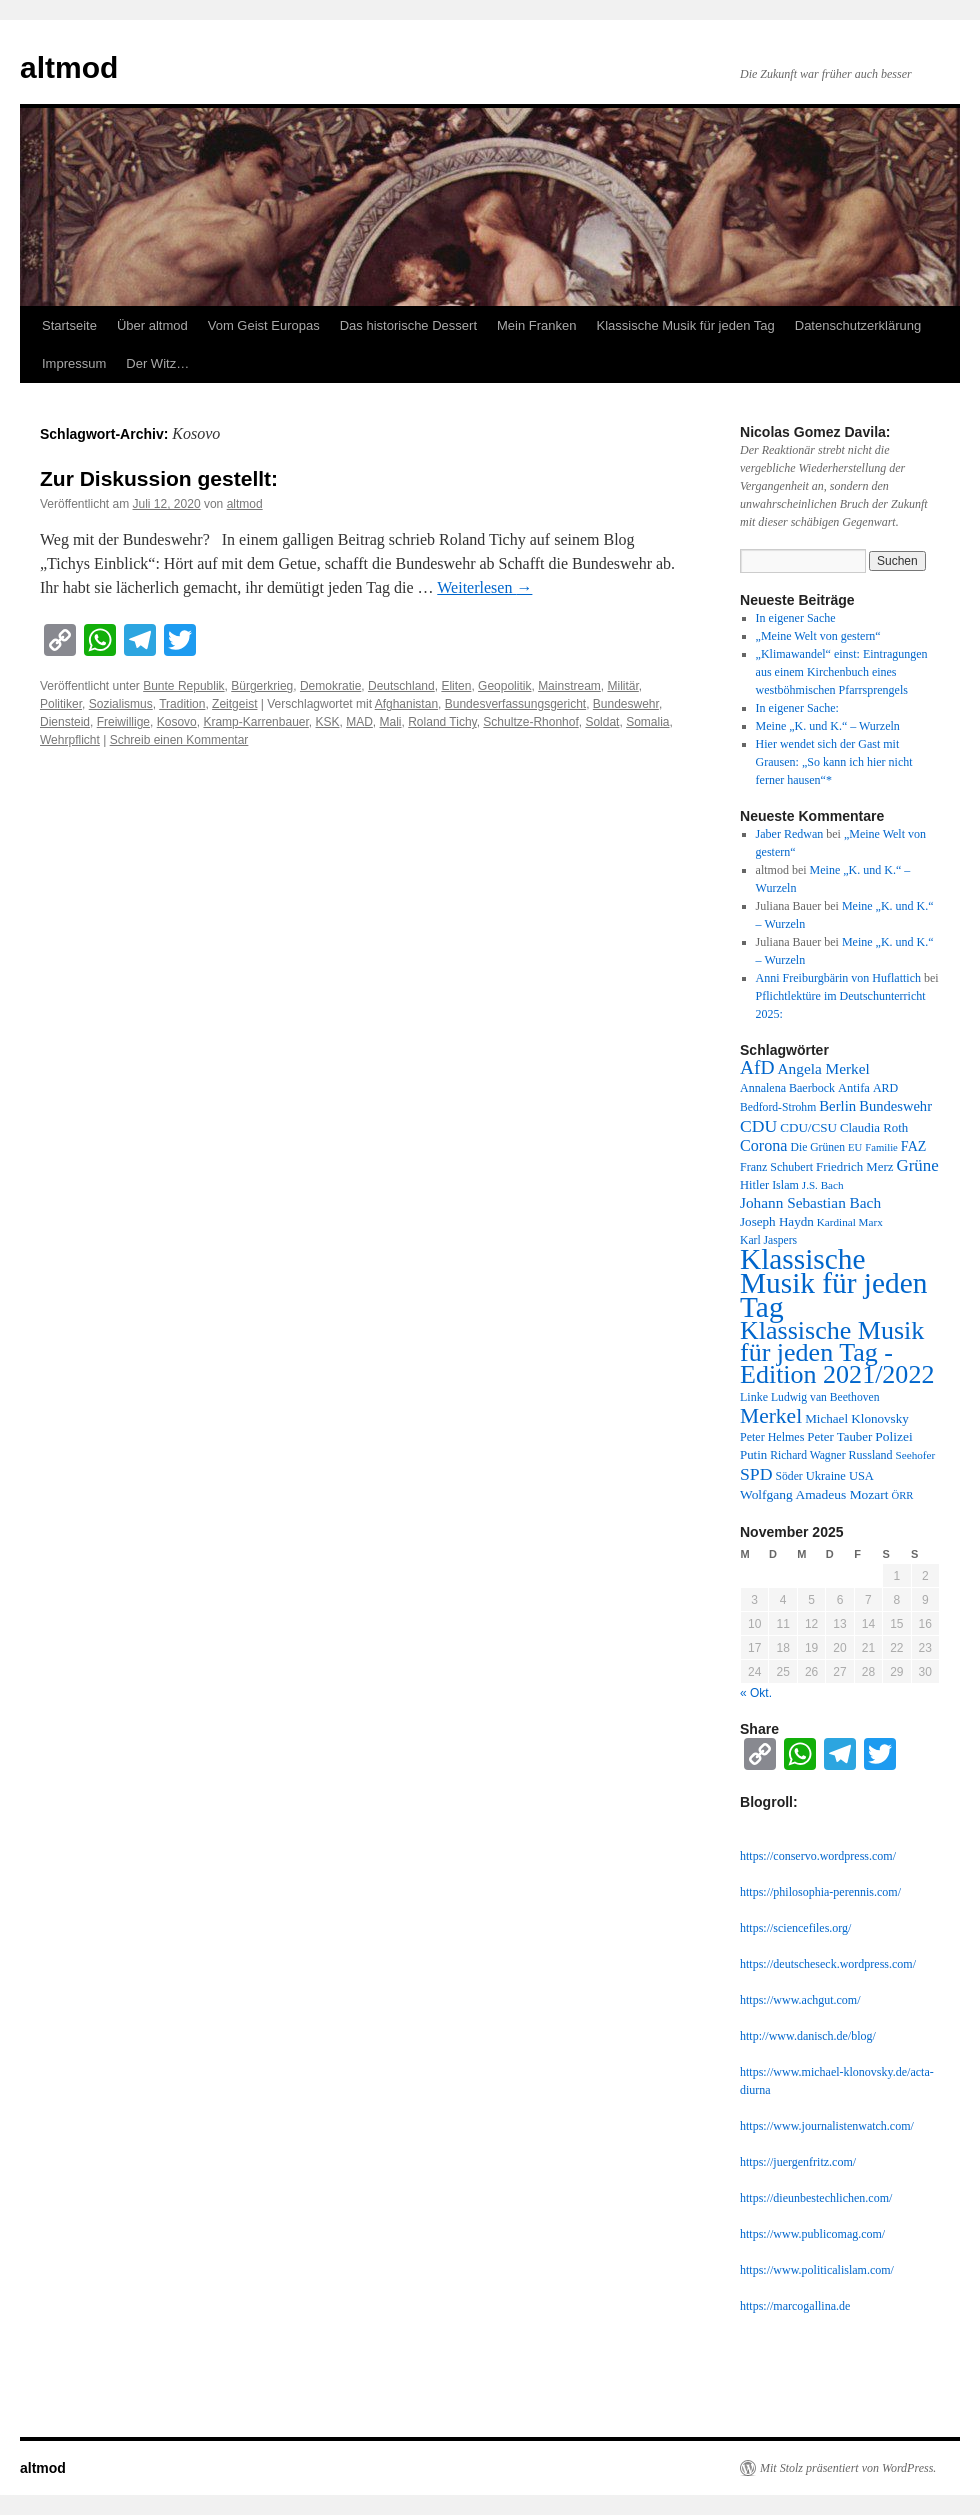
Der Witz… (157, 363)
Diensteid (65, 722)
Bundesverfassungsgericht (515, 704)
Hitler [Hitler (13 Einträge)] (754, 1185)
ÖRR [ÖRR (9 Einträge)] (903, 1495)
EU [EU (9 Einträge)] (855, 1147)
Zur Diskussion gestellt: (159, 478)
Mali (391, 722)
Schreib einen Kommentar (179, 740)
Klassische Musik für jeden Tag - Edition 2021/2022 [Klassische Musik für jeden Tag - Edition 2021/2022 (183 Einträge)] (837, 1352)
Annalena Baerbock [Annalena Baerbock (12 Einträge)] (787, 1088)
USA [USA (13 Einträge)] (861, 1476)
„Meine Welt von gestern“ (818, 636)
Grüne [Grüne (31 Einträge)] (917, 1165)
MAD (359, 722)
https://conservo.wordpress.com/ (818, 1856)
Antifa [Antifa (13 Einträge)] (854, 1088)
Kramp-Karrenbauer (255, 722)
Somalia (647, 722)
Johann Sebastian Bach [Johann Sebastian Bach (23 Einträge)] (810, 1202)
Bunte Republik (183, 686)
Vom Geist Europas (264, 325)
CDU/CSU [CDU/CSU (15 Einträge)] (808, 1127)
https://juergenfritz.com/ (798, 2162)
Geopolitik (504, 686)
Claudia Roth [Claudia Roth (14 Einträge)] (874, 1128)
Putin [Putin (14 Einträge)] (753, 1455)
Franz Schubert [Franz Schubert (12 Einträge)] (776, 1167)
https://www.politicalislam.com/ (817, 2270)
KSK (327, 722)
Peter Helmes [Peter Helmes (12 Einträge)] (772, 1437)
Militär (622, 686)
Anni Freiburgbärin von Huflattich (838, 978)
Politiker (61, 704)
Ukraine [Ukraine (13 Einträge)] (826, 1476)
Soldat (602, 722)
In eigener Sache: (797, 708)
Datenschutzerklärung (858, 325)
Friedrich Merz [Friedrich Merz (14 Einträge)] (854, 1167)
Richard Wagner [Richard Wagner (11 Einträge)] (807, 1455)
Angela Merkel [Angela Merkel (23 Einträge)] (824, 1068)
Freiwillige (123, 722)
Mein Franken (536, 325)
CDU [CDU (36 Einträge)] (758, 1126)
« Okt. (756, 1693)
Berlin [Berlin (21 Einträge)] (837, 1106)
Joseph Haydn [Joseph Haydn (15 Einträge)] (777, 1221)
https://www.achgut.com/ (800, 2000)
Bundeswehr (626, 704)
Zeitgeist (234, 704)
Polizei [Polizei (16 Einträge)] (893, 1436)
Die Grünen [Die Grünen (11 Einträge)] (818, 1147)
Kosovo (177, 722)
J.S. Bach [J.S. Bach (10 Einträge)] (823, 1185)
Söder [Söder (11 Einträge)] (789, 1476)
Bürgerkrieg (262, 686)
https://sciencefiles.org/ (795, 1928)
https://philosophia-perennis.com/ (820, 1892)
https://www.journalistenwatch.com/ (827, 2126)
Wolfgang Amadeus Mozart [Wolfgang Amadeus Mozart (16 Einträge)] (814, 1494)
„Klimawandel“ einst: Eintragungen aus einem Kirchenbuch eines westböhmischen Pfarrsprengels (842, 672)
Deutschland (401, 686)
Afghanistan (406, 704)
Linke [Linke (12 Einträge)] (754, 1397)
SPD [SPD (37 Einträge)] (756, 1474)
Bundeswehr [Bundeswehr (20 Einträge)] (895, 1106)
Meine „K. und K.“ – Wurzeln (828, 726)
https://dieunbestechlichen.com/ (816, 2198)
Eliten (456, 686)
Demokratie (330, 686)
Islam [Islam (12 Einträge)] (785, 1185)
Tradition (182, 704)
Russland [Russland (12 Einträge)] (871, 1455)
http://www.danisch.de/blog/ (808, 2036)
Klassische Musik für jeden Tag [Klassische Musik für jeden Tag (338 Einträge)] (833, 1283)
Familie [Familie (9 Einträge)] (881, 1147)
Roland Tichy (442, 722)
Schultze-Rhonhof (530, 722)
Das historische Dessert (408, 325)
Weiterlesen (484, 587)
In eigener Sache (796, 618)
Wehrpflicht (70, 740)
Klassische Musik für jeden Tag (686, 325)
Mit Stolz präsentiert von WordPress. (848, 2468)
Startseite (69, 325)
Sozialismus (121, 704)
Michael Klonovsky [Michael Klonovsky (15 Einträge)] (857, 1418)
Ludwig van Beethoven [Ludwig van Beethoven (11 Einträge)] (825, 1397)
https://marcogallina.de (795, 2306)
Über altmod (152, 325)
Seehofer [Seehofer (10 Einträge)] (916, 1455)
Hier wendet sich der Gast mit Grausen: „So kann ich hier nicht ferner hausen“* (834, 762)
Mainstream (569, 686)
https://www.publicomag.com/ (812, 2234)
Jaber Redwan (790, 834)
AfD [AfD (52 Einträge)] (757, 1067)
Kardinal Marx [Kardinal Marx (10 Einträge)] (850, 1222)
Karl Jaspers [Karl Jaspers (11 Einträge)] (768, 1240)
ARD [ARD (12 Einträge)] (885, 1088)
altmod (69, 67)
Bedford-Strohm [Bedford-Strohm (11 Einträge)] (778, 1107)
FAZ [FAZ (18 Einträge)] (914, 1146)
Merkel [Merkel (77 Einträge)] (771, 1416)
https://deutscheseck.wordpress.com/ (828, 1964)
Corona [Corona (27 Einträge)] (764, 1145)
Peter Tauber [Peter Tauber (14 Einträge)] (839, 1437)
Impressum (74, 363)
